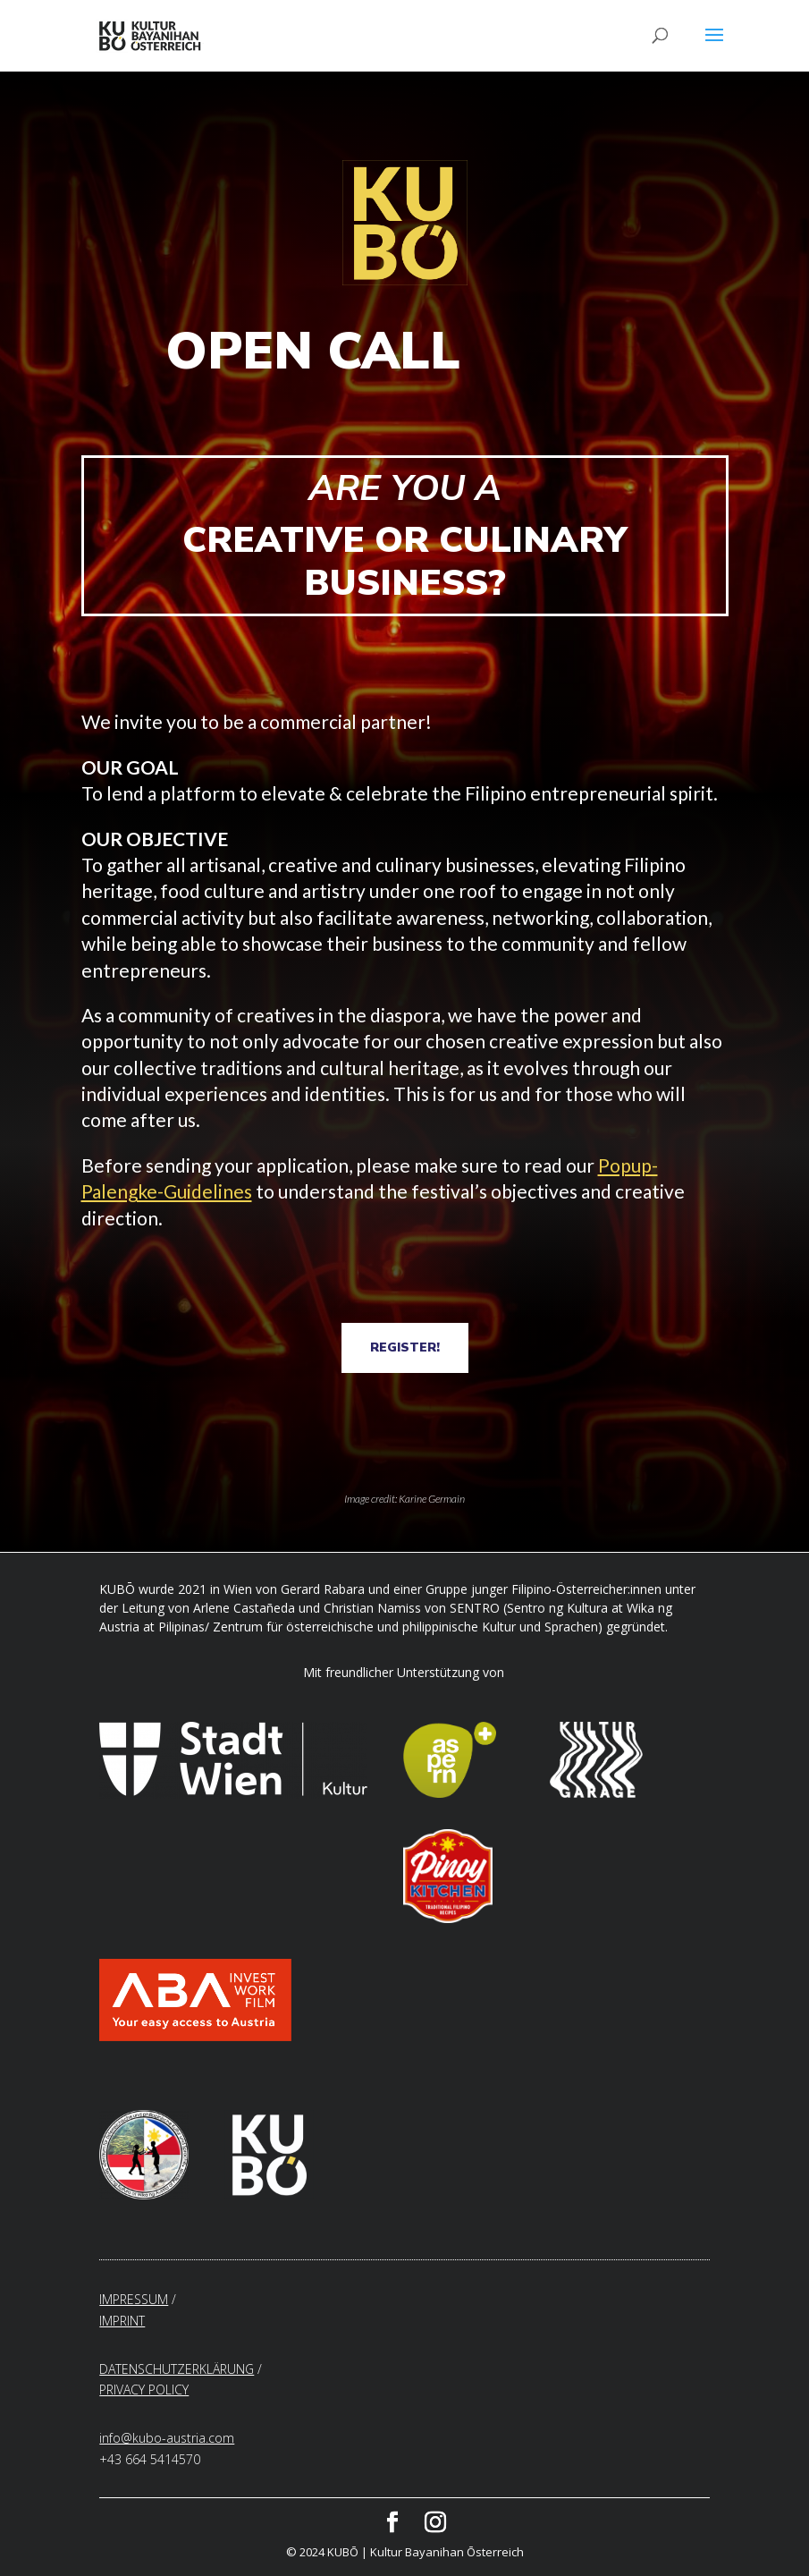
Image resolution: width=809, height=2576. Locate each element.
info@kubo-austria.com (166, 2437)
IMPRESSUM (133, 2299)
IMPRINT (122, 2320)
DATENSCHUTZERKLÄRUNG (176, 2368)
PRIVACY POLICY (144, 2389)
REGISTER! (405, 1347)
